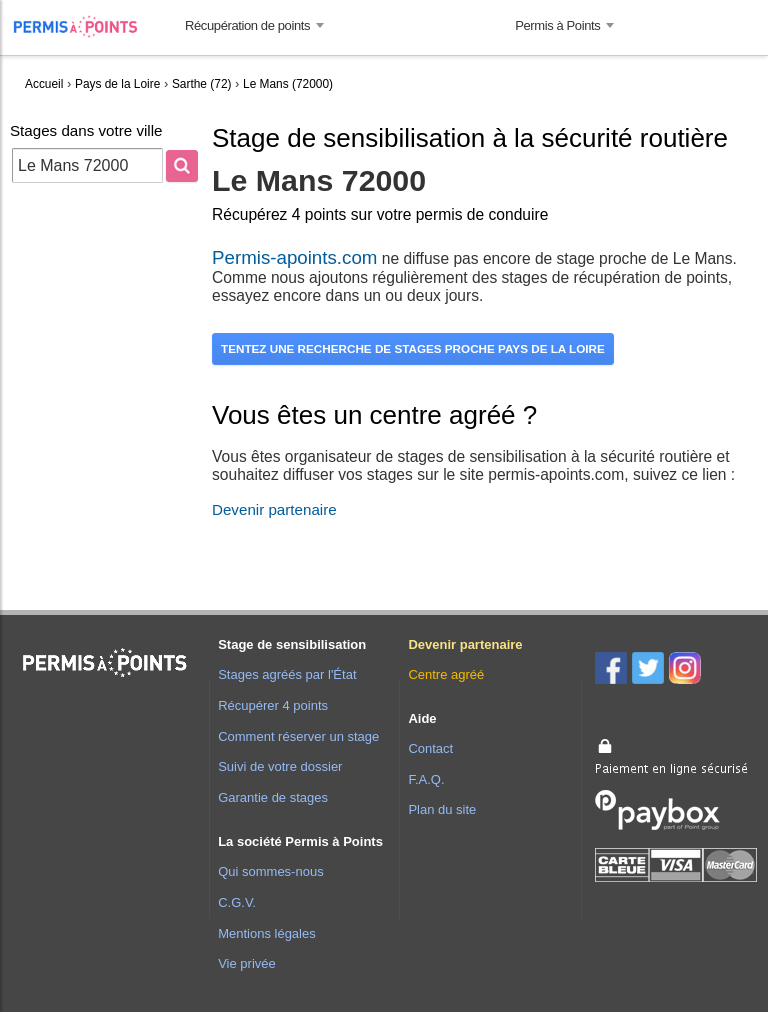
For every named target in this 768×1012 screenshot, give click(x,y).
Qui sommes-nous (270, 871)
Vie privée (247, 963)
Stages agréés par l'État (287, 674)
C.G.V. (237, 902)
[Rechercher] (182, 166)
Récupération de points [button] (247, 25)
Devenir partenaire (274, 509)
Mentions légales (267, 933)
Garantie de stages (273, 797)
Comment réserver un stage (298, 736)
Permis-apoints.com (294, 257)
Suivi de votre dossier (280, 766)
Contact (430, 748)
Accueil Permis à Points (85, 26)
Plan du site (442, 809)
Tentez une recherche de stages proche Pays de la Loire (413, 348)
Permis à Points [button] (557, 25)
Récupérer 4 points (273, 705)
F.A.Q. (426, 779)
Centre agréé (446, 674)
